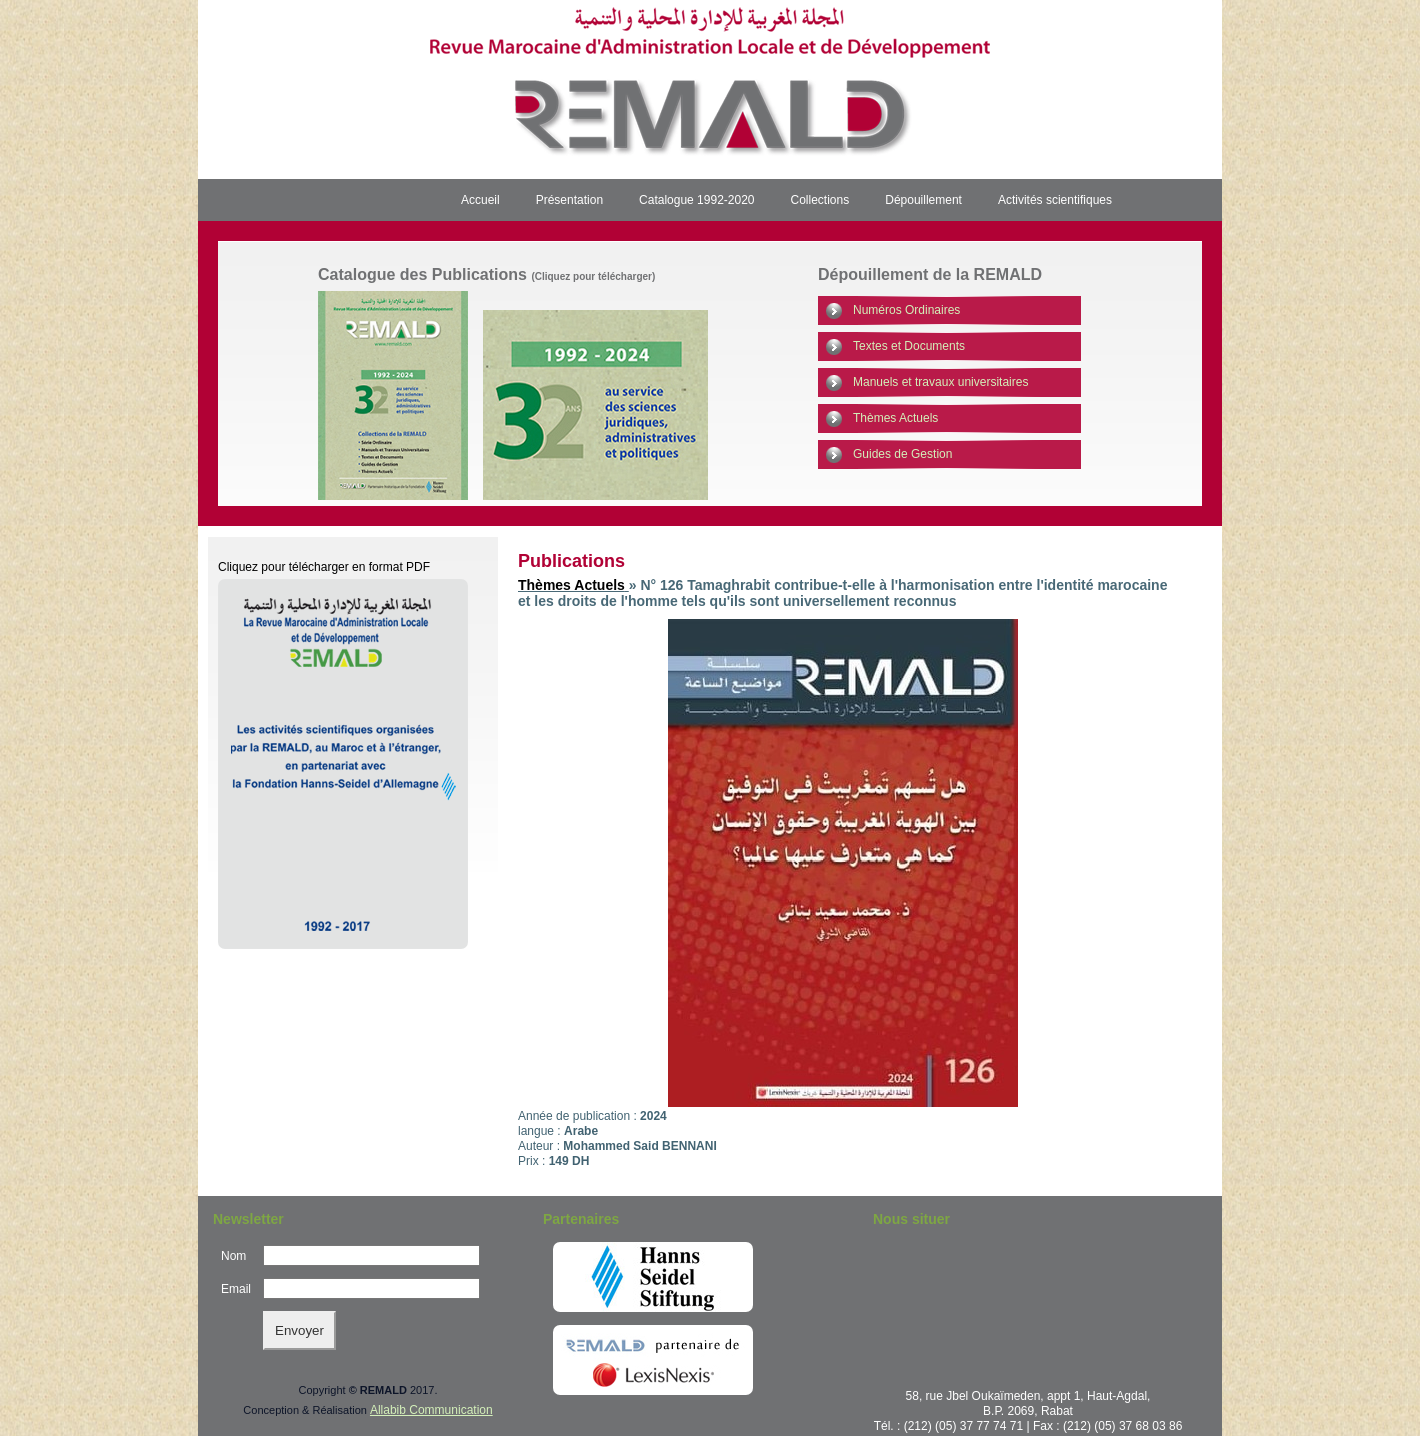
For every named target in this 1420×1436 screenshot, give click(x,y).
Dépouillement (923, 200)
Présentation (569, 200)
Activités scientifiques (1055, 200)
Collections (820, 200)
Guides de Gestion (902, 454)
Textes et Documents (909, 346)
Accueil (480, 200)
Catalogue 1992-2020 (696, 200)
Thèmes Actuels (895, 418)
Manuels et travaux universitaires (940, 382)
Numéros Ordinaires (906, 310)
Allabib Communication (431, 1410)
